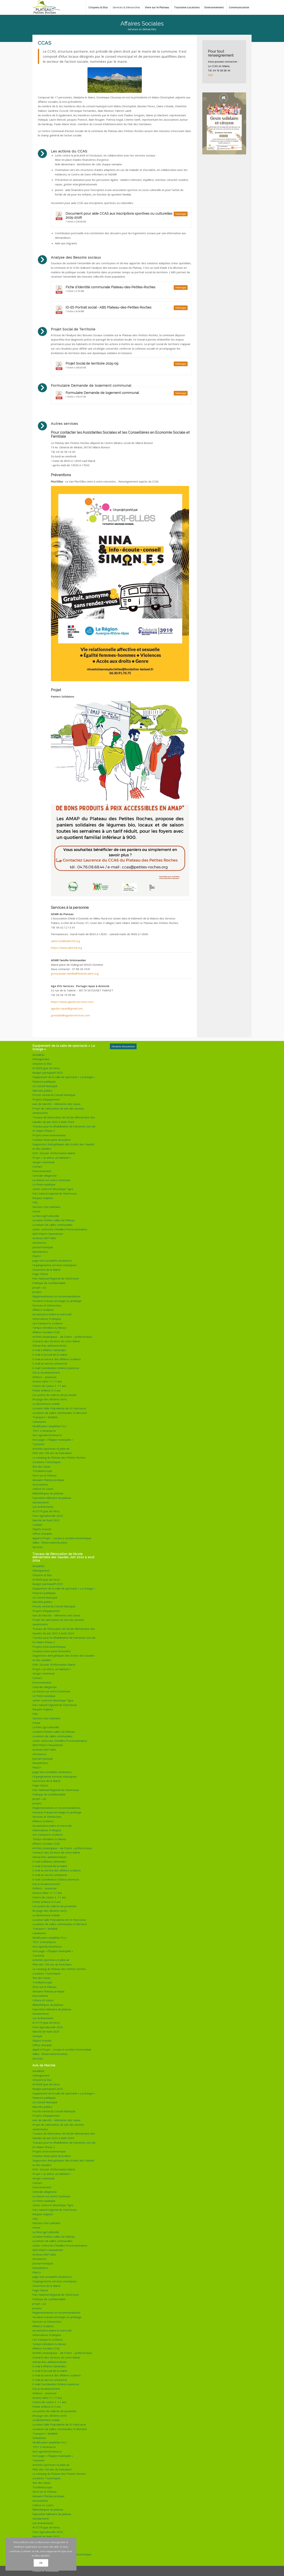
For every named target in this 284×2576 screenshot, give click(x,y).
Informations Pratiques (46, 1319)
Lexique (37, 1524)
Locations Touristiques (46, 1462)
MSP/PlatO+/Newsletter (47, 1234)
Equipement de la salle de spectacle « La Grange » (63, 1077)
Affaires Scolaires (43, 1310)
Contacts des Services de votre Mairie (56, 1341)
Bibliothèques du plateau (47, 1493)
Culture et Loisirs (43, 1489)
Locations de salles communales (52, 1225)
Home (36, 1211)
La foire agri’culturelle (45, 1216)
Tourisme (38, 1444)
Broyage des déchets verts (49, 1399)
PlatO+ (36, 1256)
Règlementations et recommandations (56, 1296)
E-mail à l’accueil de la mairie (49, 1354)
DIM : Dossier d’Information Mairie (53, 1153)
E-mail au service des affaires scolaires (56, 1359)
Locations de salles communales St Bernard (59, 1413)
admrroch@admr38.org (65, 941)
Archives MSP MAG (44, 1238)
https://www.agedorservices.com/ (72, 1002)
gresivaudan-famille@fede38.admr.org (75, 973)
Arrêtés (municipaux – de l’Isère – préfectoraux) (62, 1336)
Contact (37, 1166)
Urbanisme (39, 1421)
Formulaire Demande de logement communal (102, 393)
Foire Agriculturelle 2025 (47, 1515)
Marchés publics (42, 1090)
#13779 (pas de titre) (46, 1511)
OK (41, 2562)
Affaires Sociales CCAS (46, 1332)
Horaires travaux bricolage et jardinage (57, 1301)
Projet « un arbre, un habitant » (51, 1157)
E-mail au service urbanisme (49, 1363)
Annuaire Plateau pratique (48, 1480)
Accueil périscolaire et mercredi (51, 1314)
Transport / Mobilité (45, 1417)
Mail (210, 75)
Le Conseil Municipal (44, 1086)
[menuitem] (98, 7)
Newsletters (40, 1251)
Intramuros (39, 1242)
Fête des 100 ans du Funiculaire (52, 1453)
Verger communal (43, 1162)
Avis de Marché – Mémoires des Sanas (56, 1104)
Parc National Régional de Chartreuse (55, 1278)
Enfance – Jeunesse (44, 1377)
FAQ (35, 1202)
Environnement (41, 1171)
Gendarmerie (40, 1502)
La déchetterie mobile (46, 1404)
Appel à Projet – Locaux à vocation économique (61, 1538)
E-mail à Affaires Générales (49, 1350)
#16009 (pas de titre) (46, 1068)
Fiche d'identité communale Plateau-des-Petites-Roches (110, 287)
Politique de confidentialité (49, 1283)
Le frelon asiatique (43, 1184)
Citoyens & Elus (42, 1063)
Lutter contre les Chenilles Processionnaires (59, 1229)
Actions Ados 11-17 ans (47, 1381)
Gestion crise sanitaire (46, 1207)
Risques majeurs (42, 1198)
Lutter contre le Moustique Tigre (52, 1189)
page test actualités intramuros (52, 1260)
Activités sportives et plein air (51, 1448)
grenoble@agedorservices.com (70, 1015)
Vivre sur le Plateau (44, 1475)
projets (37, 1292)
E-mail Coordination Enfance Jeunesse (55, 1368)
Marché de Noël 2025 (45, 1520)
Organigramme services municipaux (54, 1265)
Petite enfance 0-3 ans (46, 1390)
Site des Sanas (41, 1466)
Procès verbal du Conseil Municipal (53, 1095)
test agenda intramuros (47, 1435)
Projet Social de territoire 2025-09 (92, 363)
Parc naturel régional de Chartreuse (54, 1193)
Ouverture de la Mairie (46, 1269)
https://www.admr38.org (66, 947)
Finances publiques (44, 1081)
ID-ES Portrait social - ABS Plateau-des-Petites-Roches (108, 307)
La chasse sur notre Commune (51, 1180)
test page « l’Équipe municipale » (52, 1439)
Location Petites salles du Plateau (53, 1220)
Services (37, 1547)
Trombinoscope (42, 1471)
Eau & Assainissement (46, 1372)
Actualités (38, 1055)
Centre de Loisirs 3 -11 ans (49, 1386)
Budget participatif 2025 (47, 1072)
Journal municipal (42, 1247)
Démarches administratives (49, 1345)
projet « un (39, 1287)
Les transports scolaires (47, 1323)
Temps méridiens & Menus (49, 1327)
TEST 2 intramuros (44, 1430)
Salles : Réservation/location (49, 1542)
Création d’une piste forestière (51, 1140)
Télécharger (180, 214)
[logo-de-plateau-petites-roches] (46, 7)
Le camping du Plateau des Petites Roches (59, 1457)
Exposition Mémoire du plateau (51, 1498)
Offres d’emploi (42, 1533)
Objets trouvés (42, 1529)
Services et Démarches (46, 1305)
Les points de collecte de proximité (54, 1395)
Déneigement (40, 1059)
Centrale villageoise (44, 1175)
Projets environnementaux (49, 1135)
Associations (40, 1484)
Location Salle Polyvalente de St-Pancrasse (59, 1408)
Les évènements (42, 1506)
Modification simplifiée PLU (49, 1426)
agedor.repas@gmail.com (67, 1008)
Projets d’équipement (46, 1099)
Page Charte (40, 1274)
